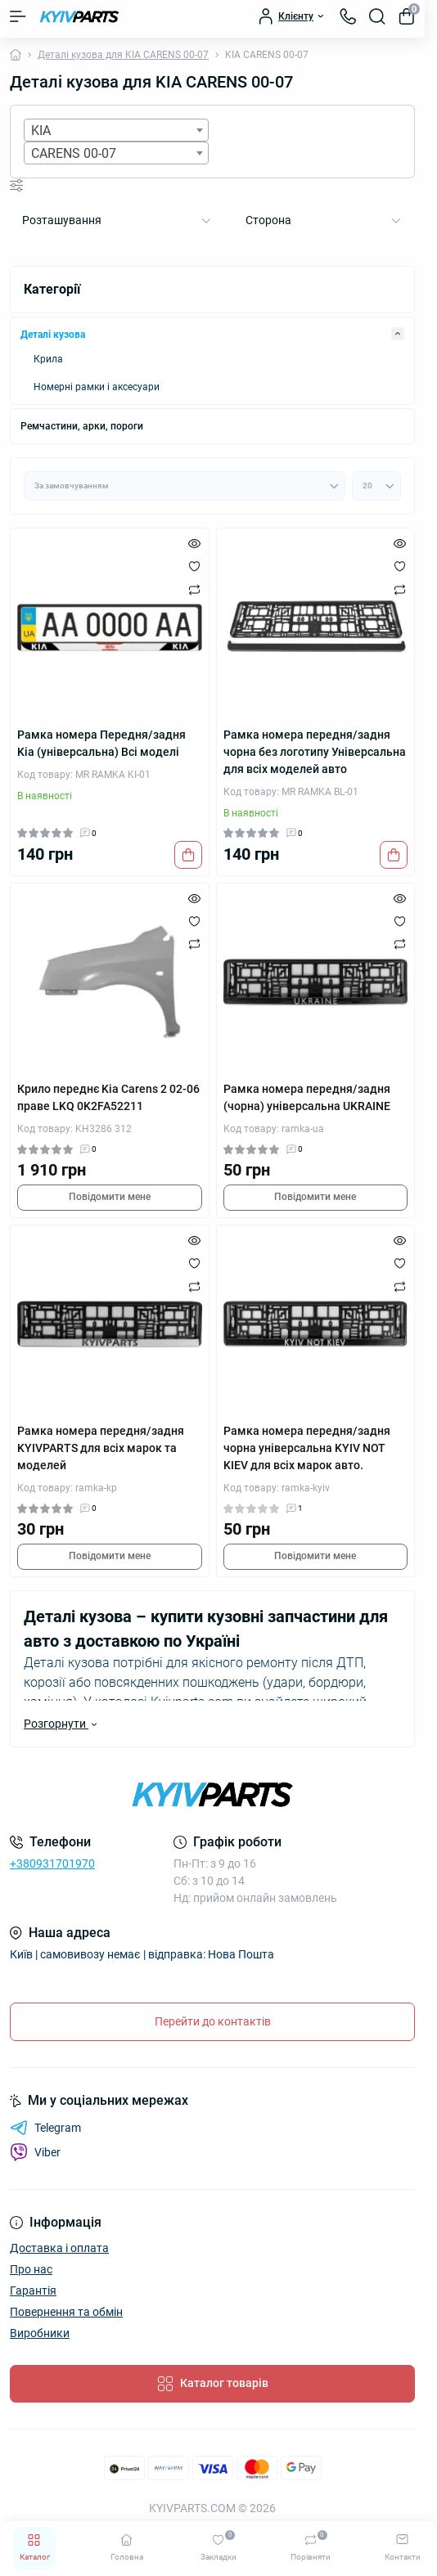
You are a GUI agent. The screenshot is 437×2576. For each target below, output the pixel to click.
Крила (48, 359)
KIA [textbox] (41, 130)
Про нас (31, 2269)
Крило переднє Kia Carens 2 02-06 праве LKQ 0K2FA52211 (108, 1097)
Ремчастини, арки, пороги (81, 426)
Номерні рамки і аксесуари (97, 387)
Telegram (45, 2127)
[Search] (377, 16)
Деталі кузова (52, 334)
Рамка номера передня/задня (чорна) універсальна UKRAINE (306, 1097)
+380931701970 (52, 1863)
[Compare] (194, 589)
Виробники (40, 2333)
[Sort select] (184, 486)
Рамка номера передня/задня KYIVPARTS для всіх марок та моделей (100, 1448)
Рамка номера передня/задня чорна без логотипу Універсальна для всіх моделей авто (314, 751)
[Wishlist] (194, 566)
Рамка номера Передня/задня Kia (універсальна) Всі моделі (101, 743)
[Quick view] (194, 543)
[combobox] (116, 130)
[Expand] (397, 333)
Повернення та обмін (66, 2311)
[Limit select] (376, 486)
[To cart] (188, 855)
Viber (35, 2152)
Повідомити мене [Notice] (110, 1197)
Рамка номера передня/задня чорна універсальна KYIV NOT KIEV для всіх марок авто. (306, 1448)
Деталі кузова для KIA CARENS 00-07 (123, 55)
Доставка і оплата (59, 2248)
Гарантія (33, 2290)
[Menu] (18, 16)
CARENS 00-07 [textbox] (73, 153)
